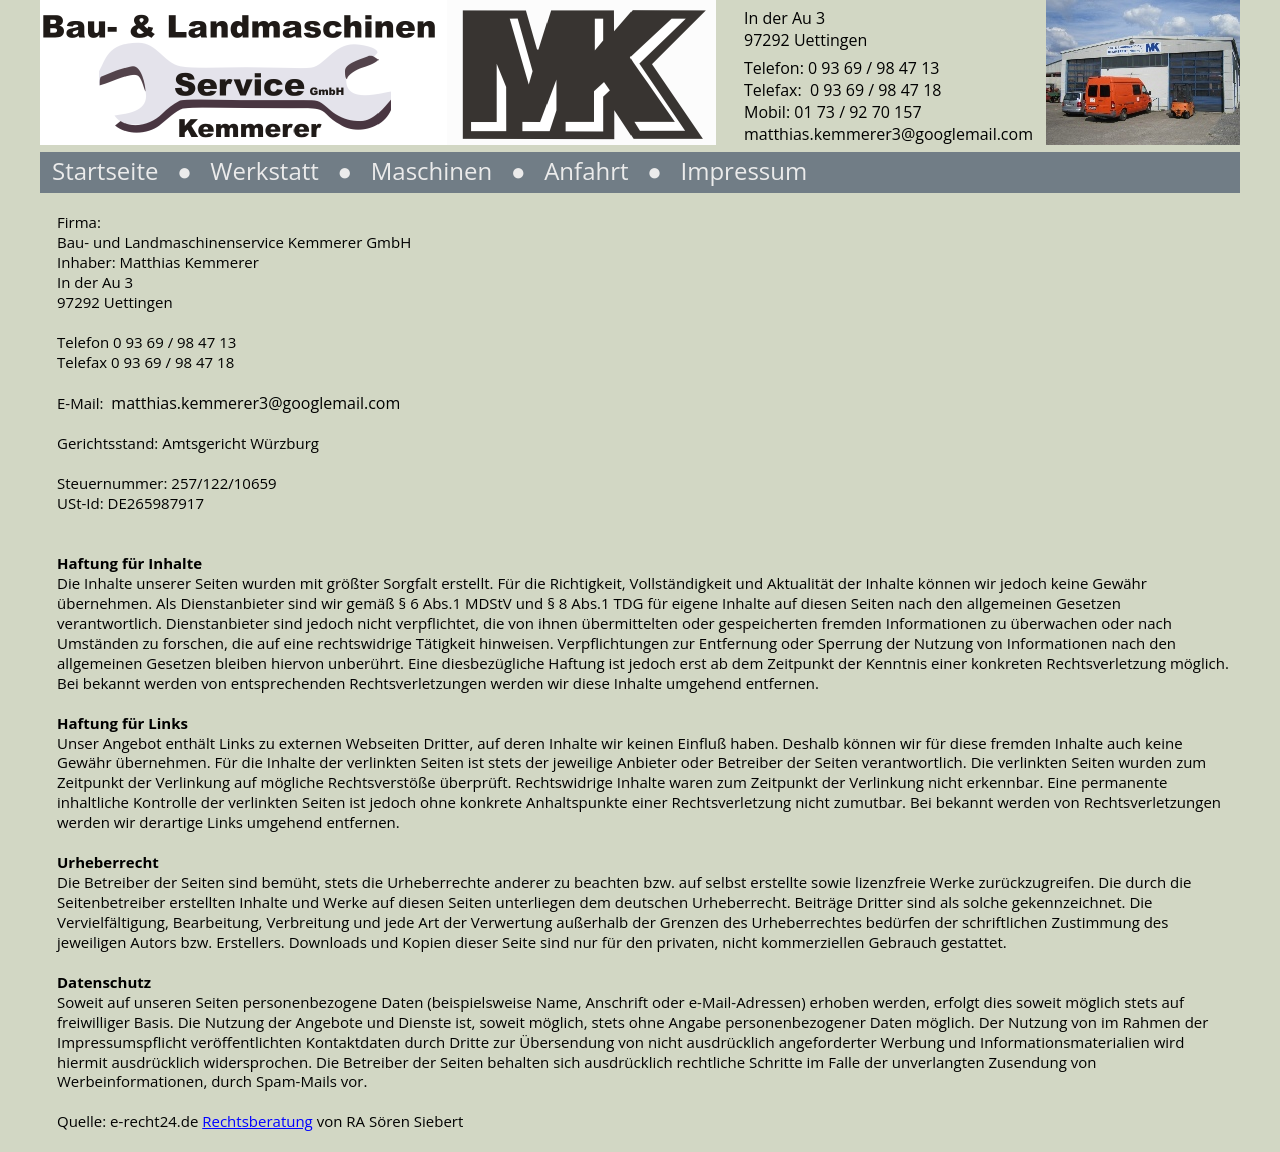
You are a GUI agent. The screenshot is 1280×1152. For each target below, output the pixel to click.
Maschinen (429, 170)
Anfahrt (586, 170)
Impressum (743, 170)
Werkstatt (267, 170)
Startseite (105, 170)
